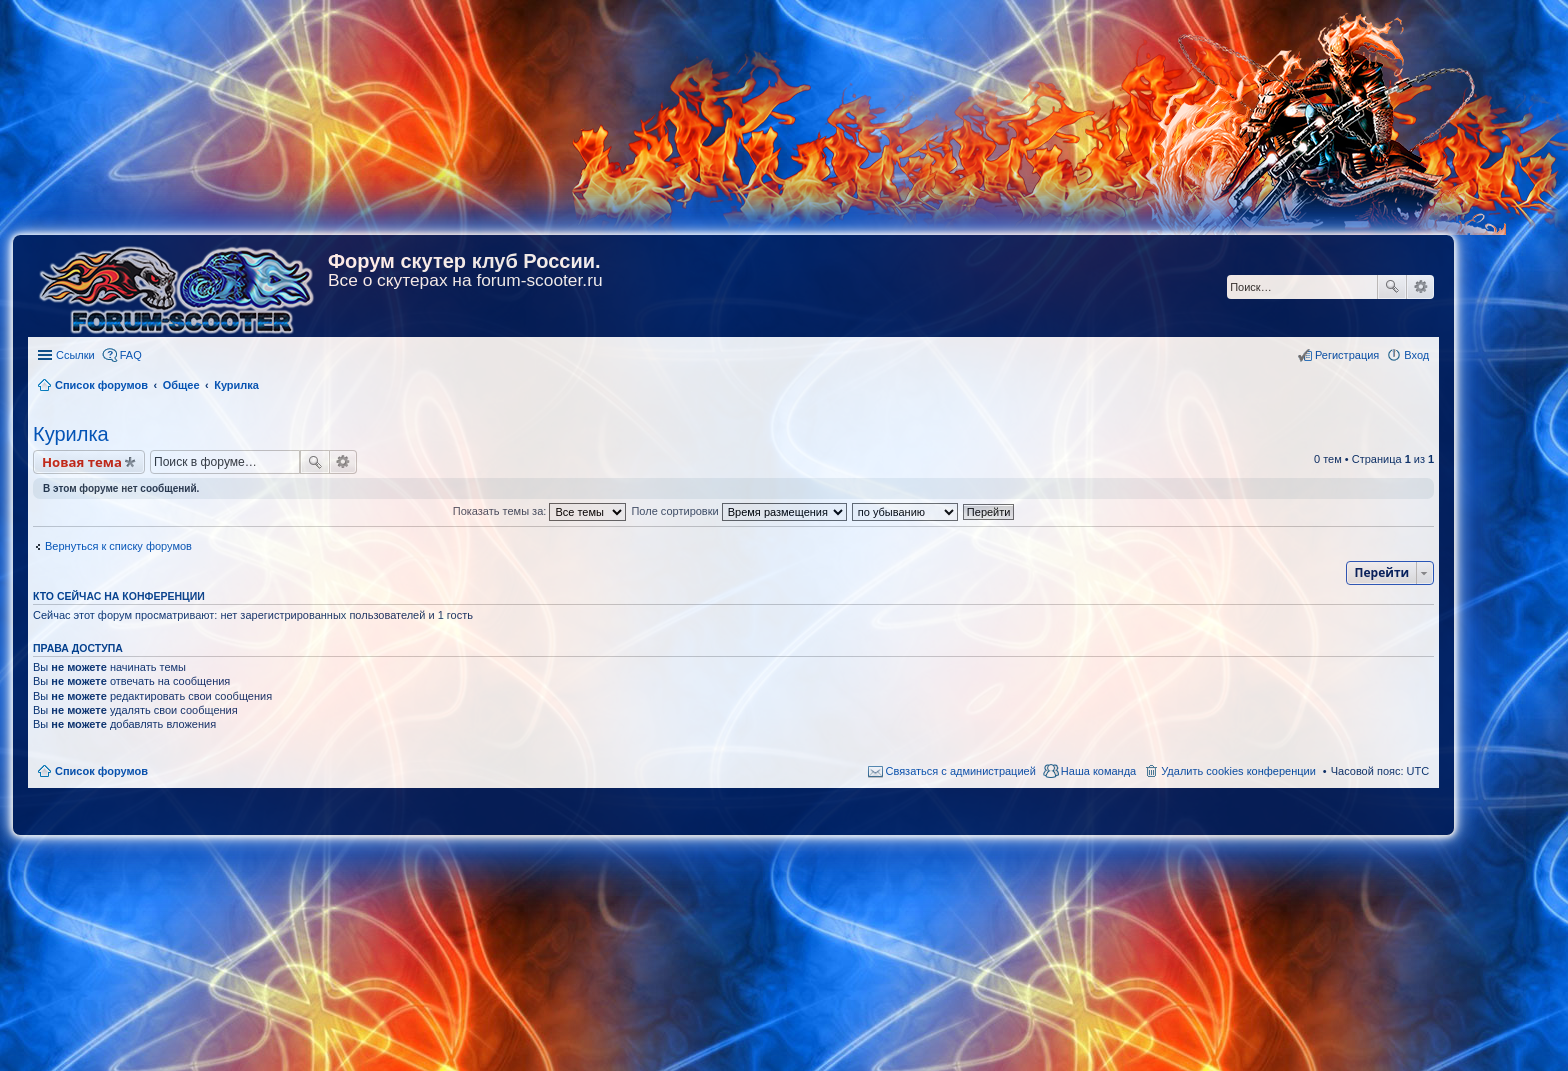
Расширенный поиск (1420, 287)
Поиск (1392, 287)
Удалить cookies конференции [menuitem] (1238, 771)
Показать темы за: (540, 511)
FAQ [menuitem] (131, 355)
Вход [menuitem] (1416, 355)
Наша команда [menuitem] (1098, 771)
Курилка (71, 434)
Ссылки (75, 355)
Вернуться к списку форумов (118, 546)
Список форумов (101, 771)
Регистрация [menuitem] (1347, 355)
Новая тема (82, 462)
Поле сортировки (738, 511)
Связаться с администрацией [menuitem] (961, 771)
